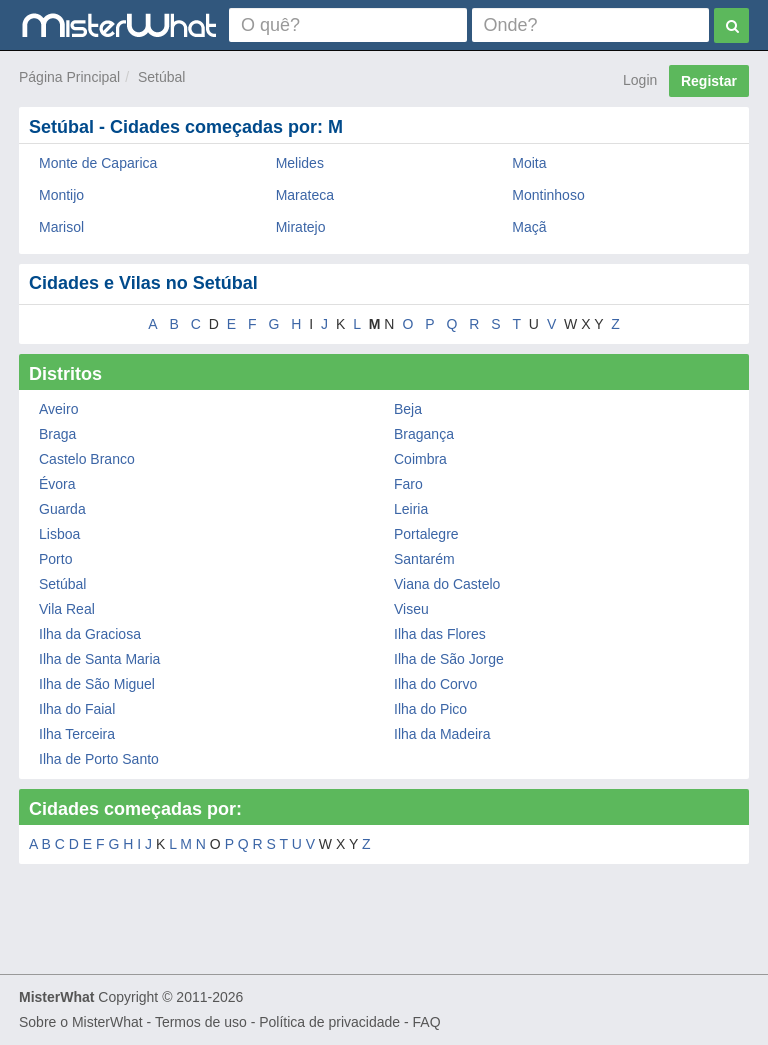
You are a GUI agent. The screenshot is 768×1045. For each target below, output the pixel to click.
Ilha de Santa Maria (99, 659)
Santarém (424, 559)
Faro (408, 484)
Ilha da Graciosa (90, 634)
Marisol (61, 227)
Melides (300, 163)
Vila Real (67, 609)
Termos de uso (201, 1022)
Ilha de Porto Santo (99, 759)
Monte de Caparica (98, 163)
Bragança (424, 434)
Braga (57, 434)
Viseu (411, 609)
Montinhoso (548, 195)
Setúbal (161, 77)
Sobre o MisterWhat (81, 1022)
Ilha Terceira (77, 734)
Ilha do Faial (77, 709)
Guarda (62, 509)
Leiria (411, 509)
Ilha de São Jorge (449, 659)
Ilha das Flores (440, 634)
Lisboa (59, 534)
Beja (408, 409)
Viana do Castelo (447, 584)
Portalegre (426, 534)
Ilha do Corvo (435, 684)
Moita (529, 163)
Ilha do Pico (430, 709)
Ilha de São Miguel (97, 684)
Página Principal (69, 77)
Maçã (529, 227)
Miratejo (301, 227)
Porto (55, 559)
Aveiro (58, 409)
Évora (57, 484)
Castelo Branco (87, 459)
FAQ (427, 1022)
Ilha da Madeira (442, 734)
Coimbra (420, 459)
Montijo (61, 195)
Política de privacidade (329, 1022)
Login (640, 80)
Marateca (305, 195)
